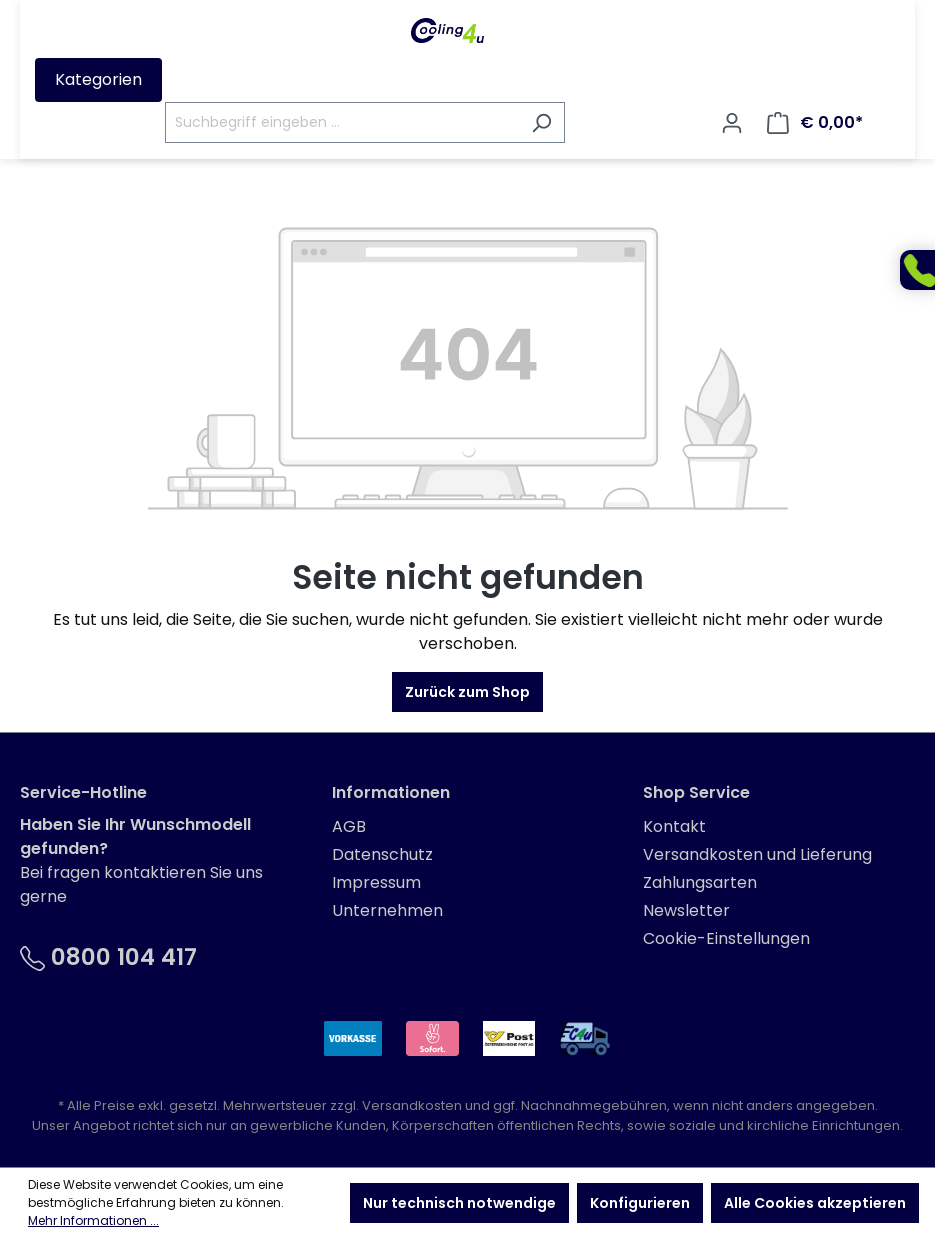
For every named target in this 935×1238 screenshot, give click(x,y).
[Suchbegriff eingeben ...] (342, 122)
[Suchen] (541, 122)
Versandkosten (412, 1105)
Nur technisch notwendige (459, 1203)
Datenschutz (382, 854)
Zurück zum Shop (467, 692)
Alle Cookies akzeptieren (815, 1203)
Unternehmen (387, 910)
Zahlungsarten (700, 882)
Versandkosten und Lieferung (757, 854)
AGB (349, 826)
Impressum (376, 882)
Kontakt (674, 826)
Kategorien (98, 79)
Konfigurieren (640, 1203)
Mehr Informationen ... (93, 1220)
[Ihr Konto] (732, 123)
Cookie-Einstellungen (726, 938)
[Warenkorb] (815, 123)
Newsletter (686, 910)
